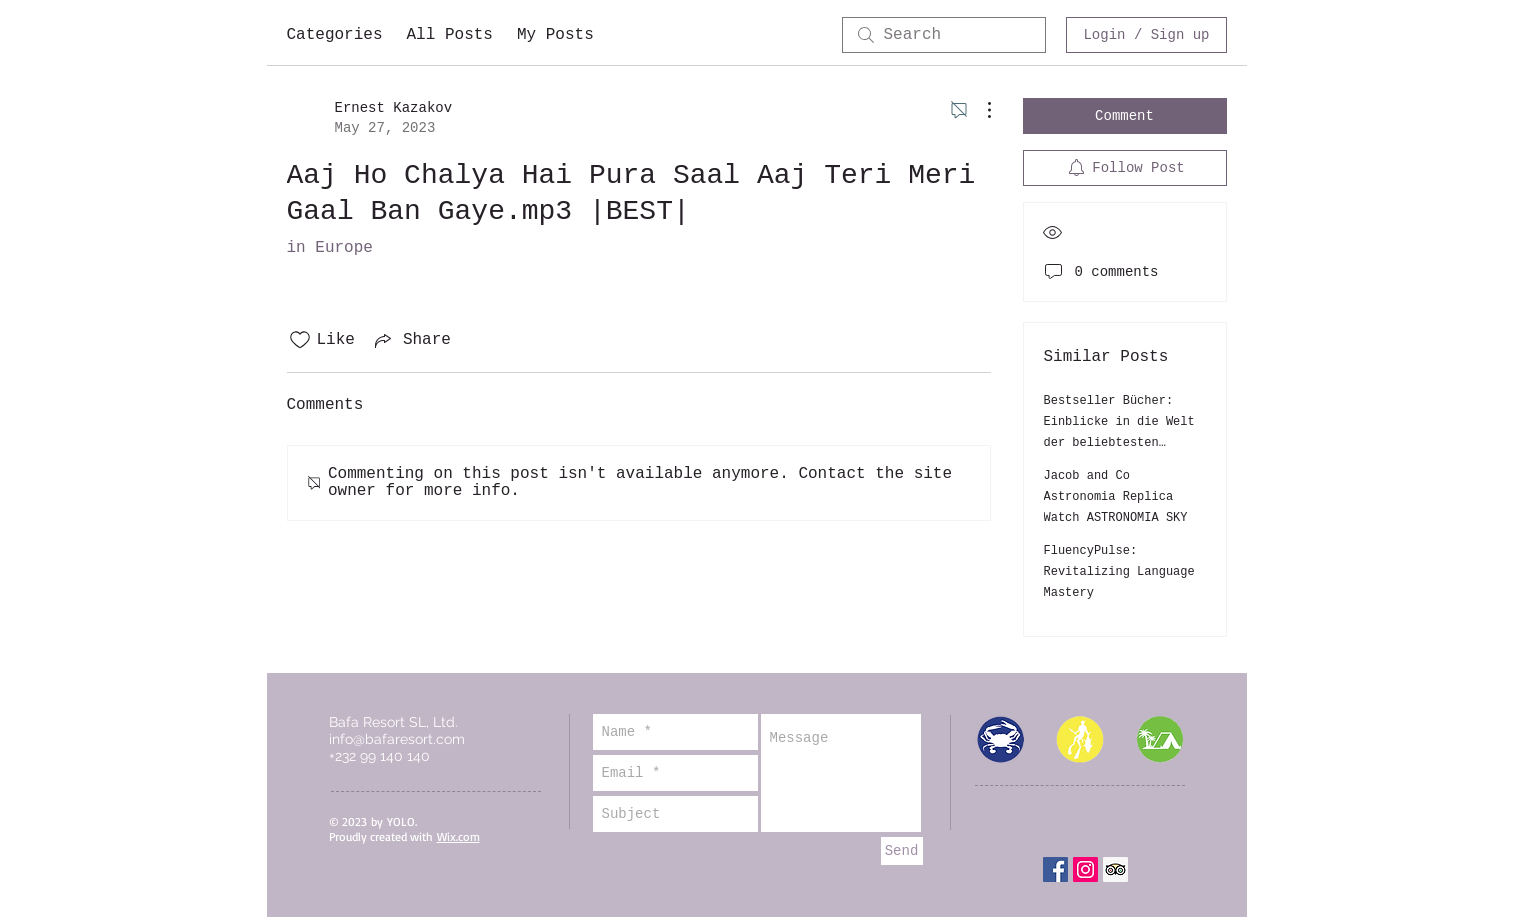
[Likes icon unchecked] (300, 340)
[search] (944, 35)
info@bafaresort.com (397, 739)
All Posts (450, 35)
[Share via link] (411, 340)
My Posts (555, 35)
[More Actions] (979, 110)
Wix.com (458, 836)
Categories (335, 35)
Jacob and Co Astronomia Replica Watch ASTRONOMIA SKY (1116, 497)
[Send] (902, 851)
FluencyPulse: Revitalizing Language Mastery (1119, 572)
